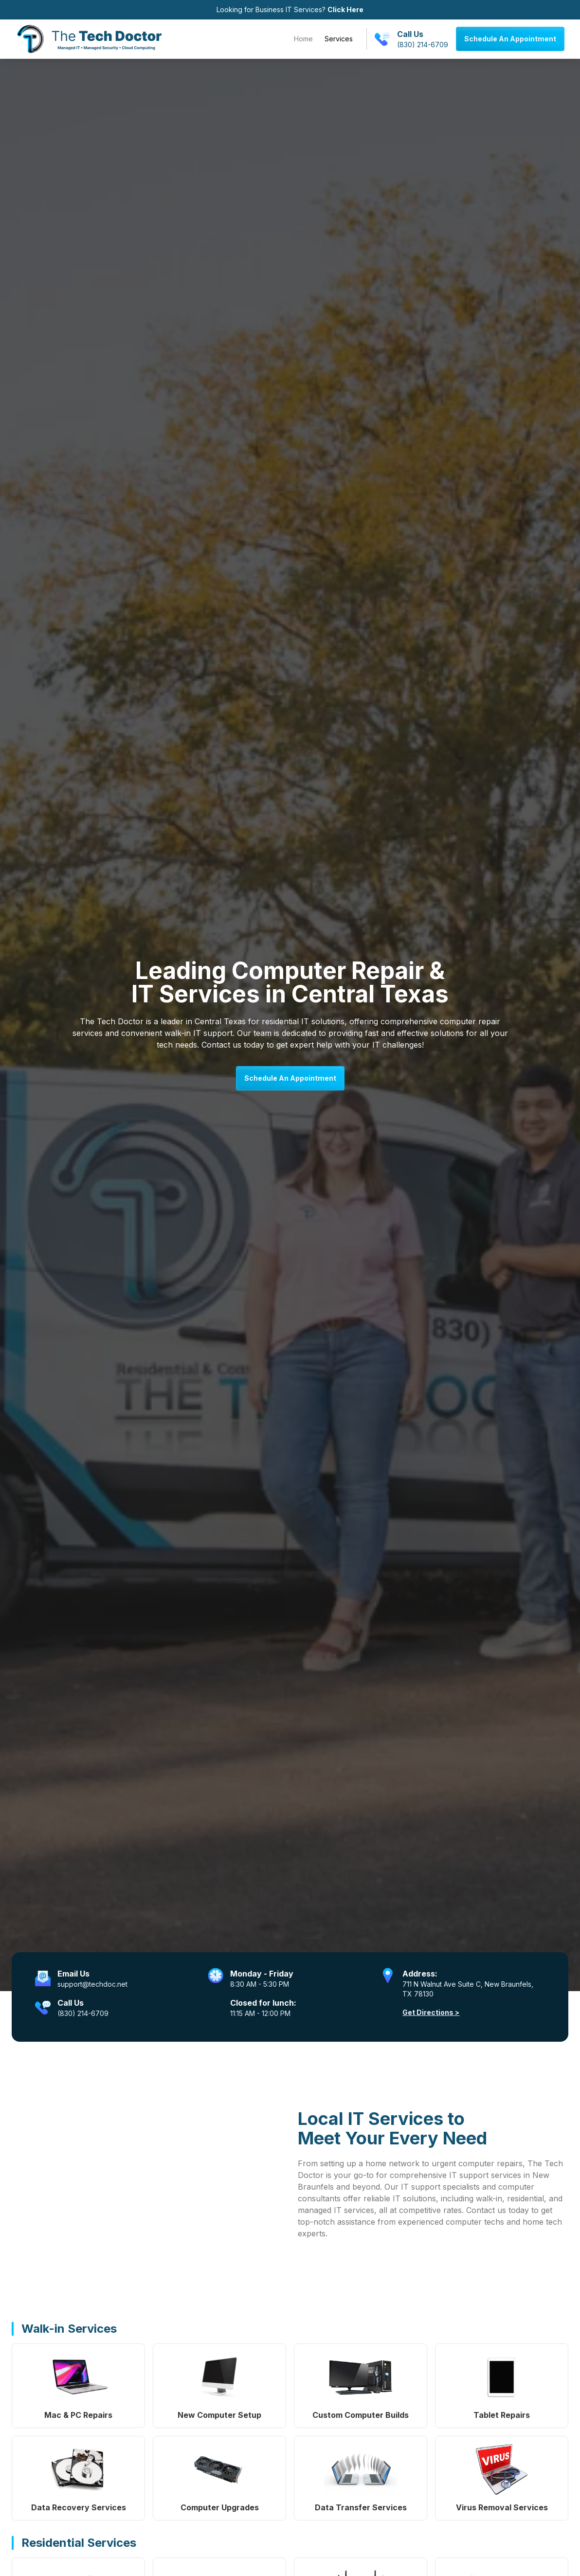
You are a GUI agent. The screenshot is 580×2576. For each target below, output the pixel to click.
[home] (89, 38)
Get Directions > (430, 2012)
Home (303, 39)
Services (339, 39)
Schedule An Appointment (510, 39)
